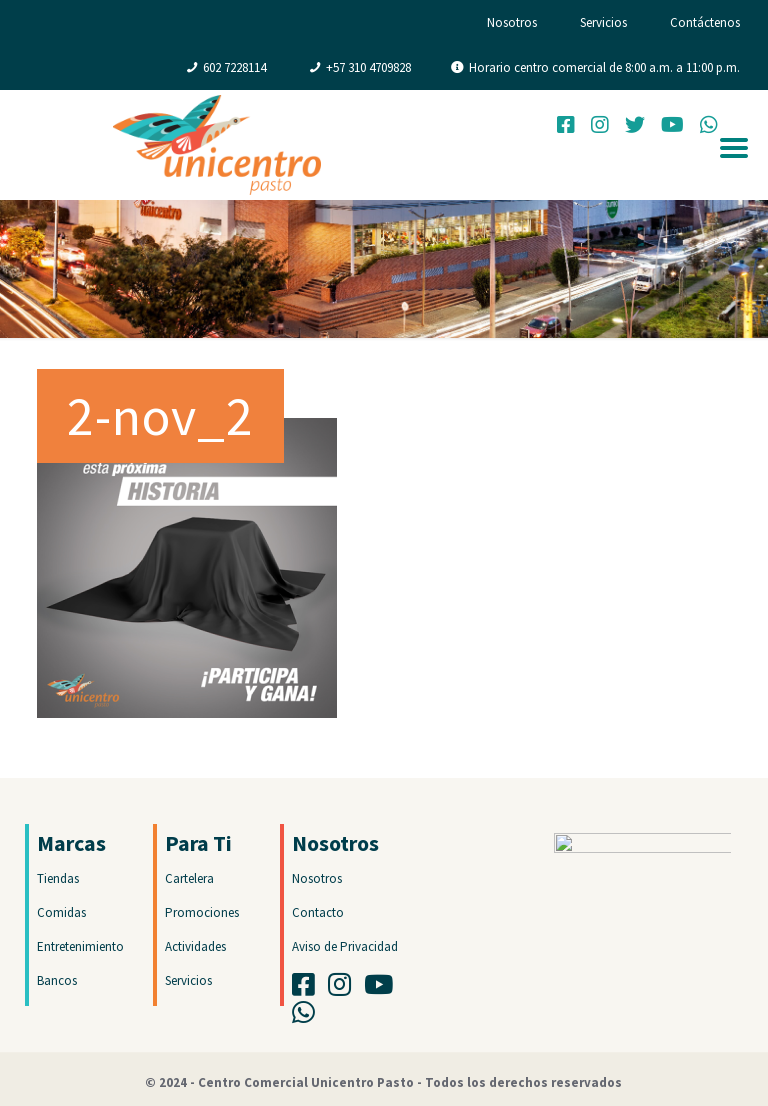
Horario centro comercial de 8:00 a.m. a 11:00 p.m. (604, 67)
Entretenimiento (80, 946)
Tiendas (58, 878)
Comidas (61, 912)
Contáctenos (705, 22)
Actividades (195, 946)
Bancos (57, 980)
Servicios (603, 22)
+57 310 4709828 (368, 67)
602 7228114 (234, 67)
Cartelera (189, 878)
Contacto (318, 912)
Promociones (202, 912)
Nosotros (512, 22)
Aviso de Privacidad (345, 946)
